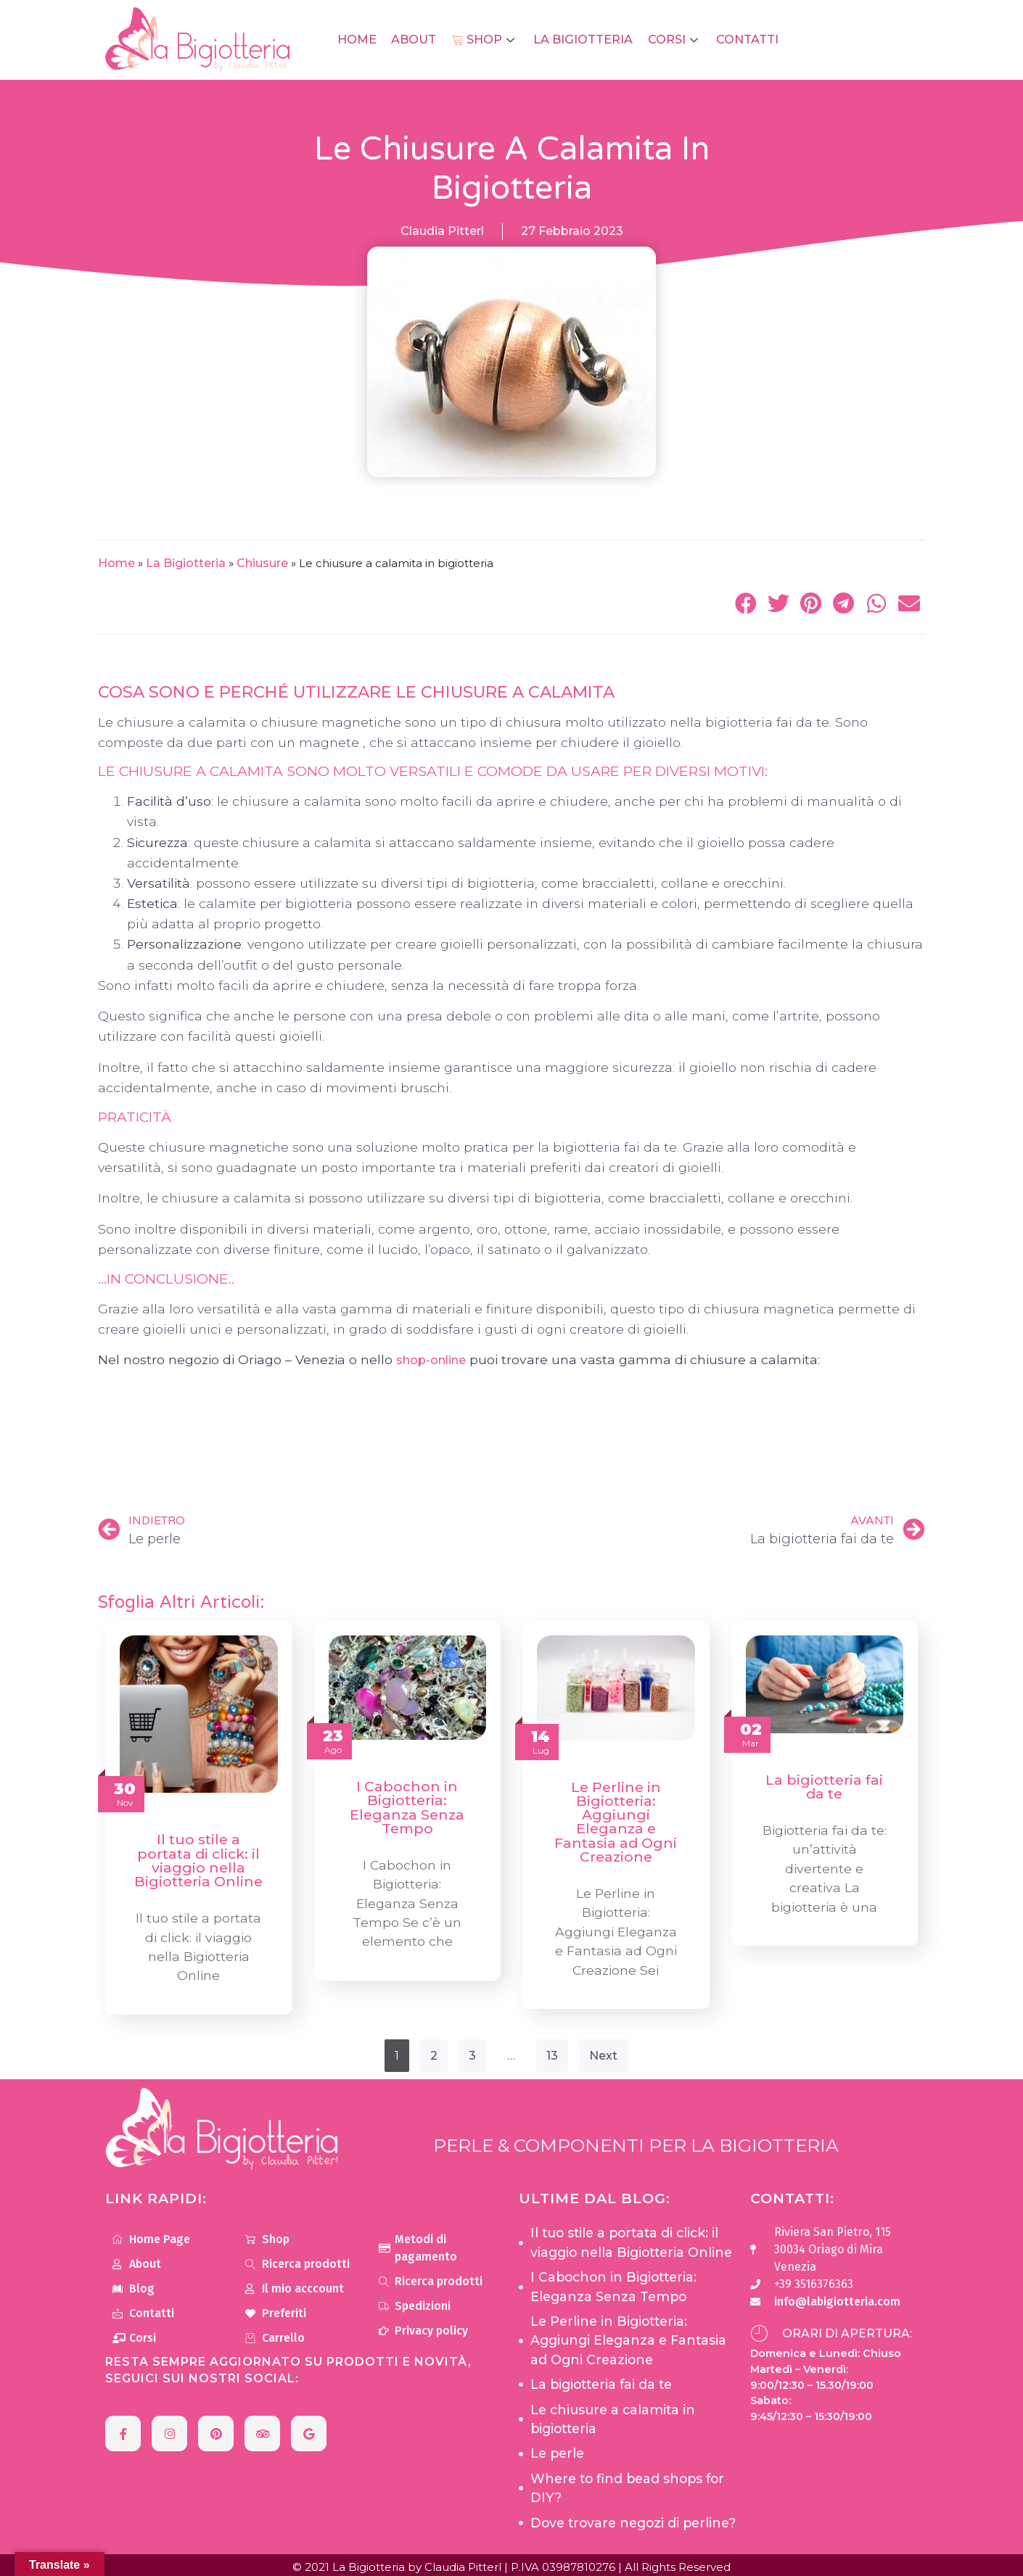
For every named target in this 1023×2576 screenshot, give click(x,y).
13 (552, 2053)
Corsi (672, 39)
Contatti (743, 39)
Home (359, 39)
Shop (485, 39)
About (415, 39)
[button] (745, 603)
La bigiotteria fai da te (824, 1786)
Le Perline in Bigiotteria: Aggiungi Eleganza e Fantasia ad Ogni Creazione (615, 1821)
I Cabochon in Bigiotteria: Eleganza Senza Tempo (407, 1807)
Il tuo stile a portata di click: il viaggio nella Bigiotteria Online (198, 1860)
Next (603, 2053)
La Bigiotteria (582, 39)
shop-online (431, 1360)
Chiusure (262, 563)
